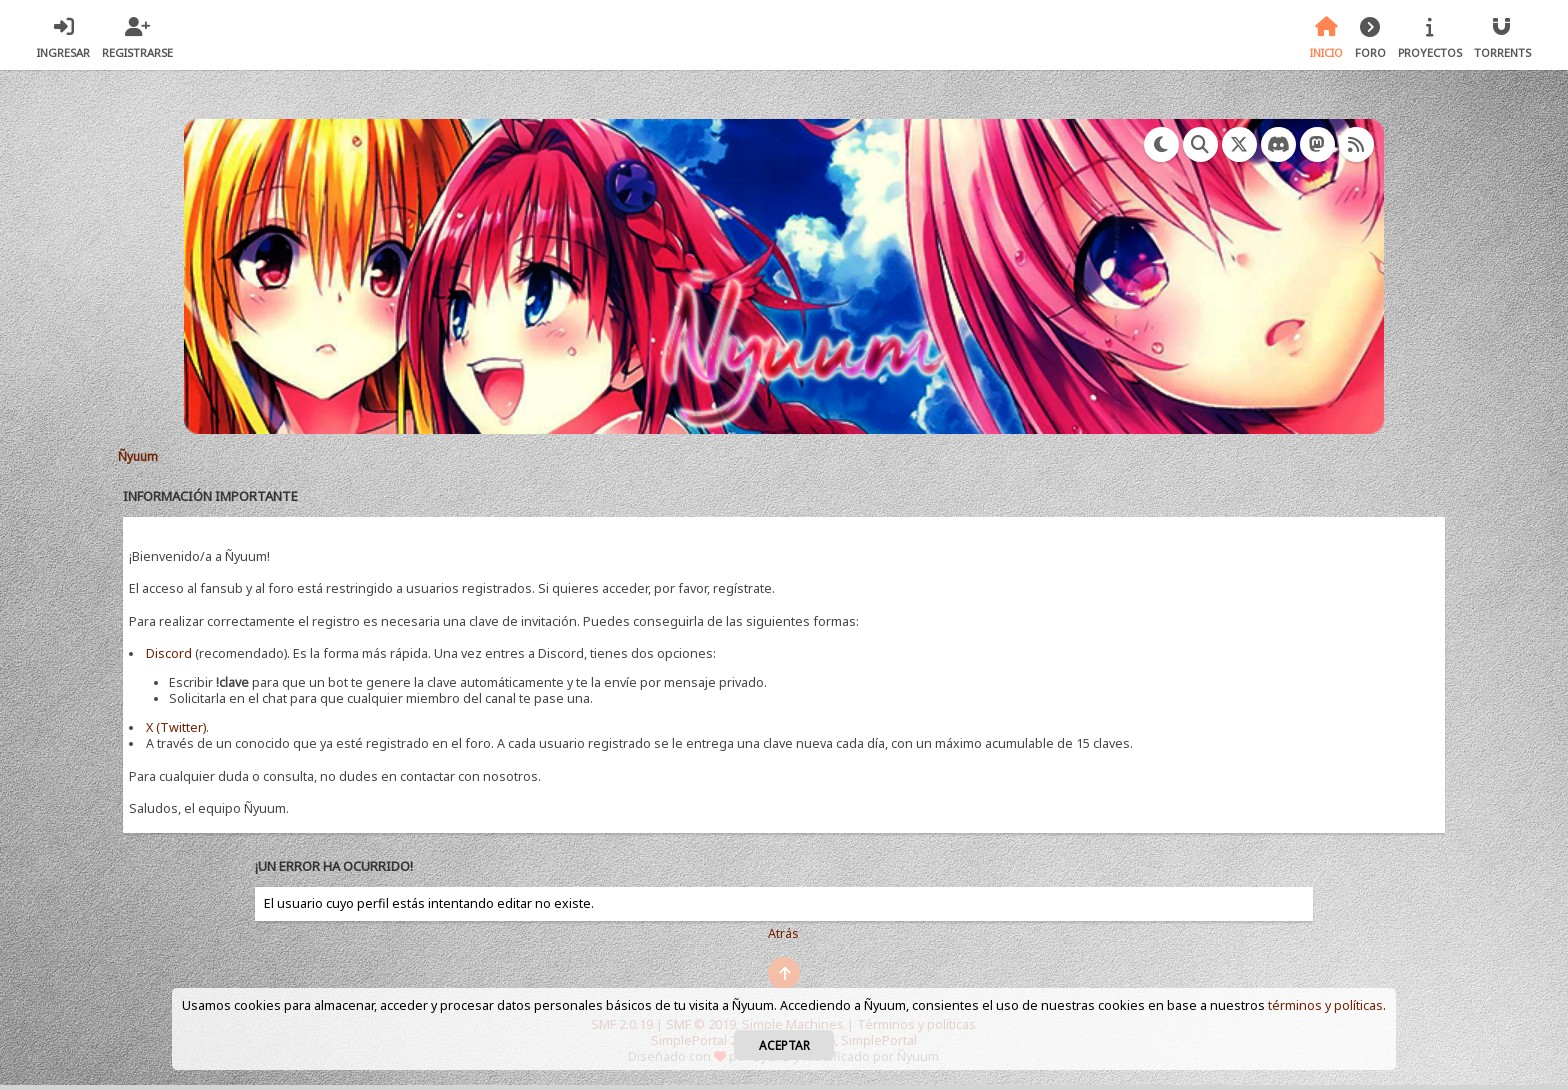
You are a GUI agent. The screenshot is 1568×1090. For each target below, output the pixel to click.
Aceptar (784, 1045)
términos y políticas (1325, 1005)
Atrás (783, 933)
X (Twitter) (176, 727)
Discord (169, 653)
